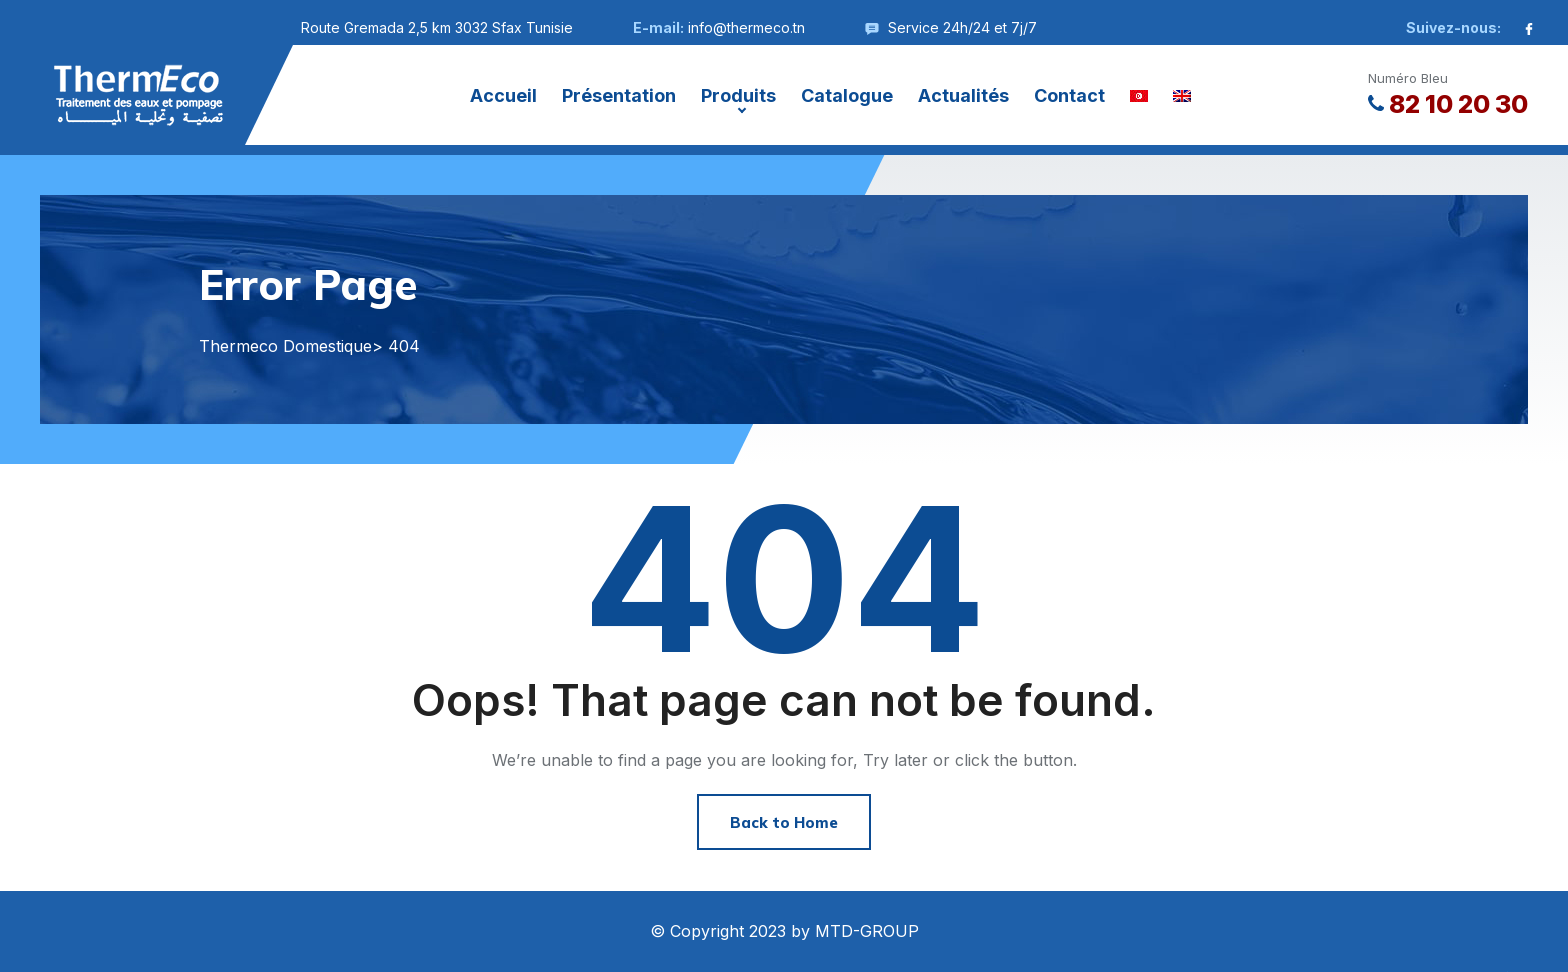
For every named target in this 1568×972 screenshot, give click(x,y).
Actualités (963, 95)
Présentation (619, 95)
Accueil (503, 95)
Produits (738, 95)
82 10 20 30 (1448, 104)
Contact (1069, 95)
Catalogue (847, 95)
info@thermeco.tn (746, 27)
